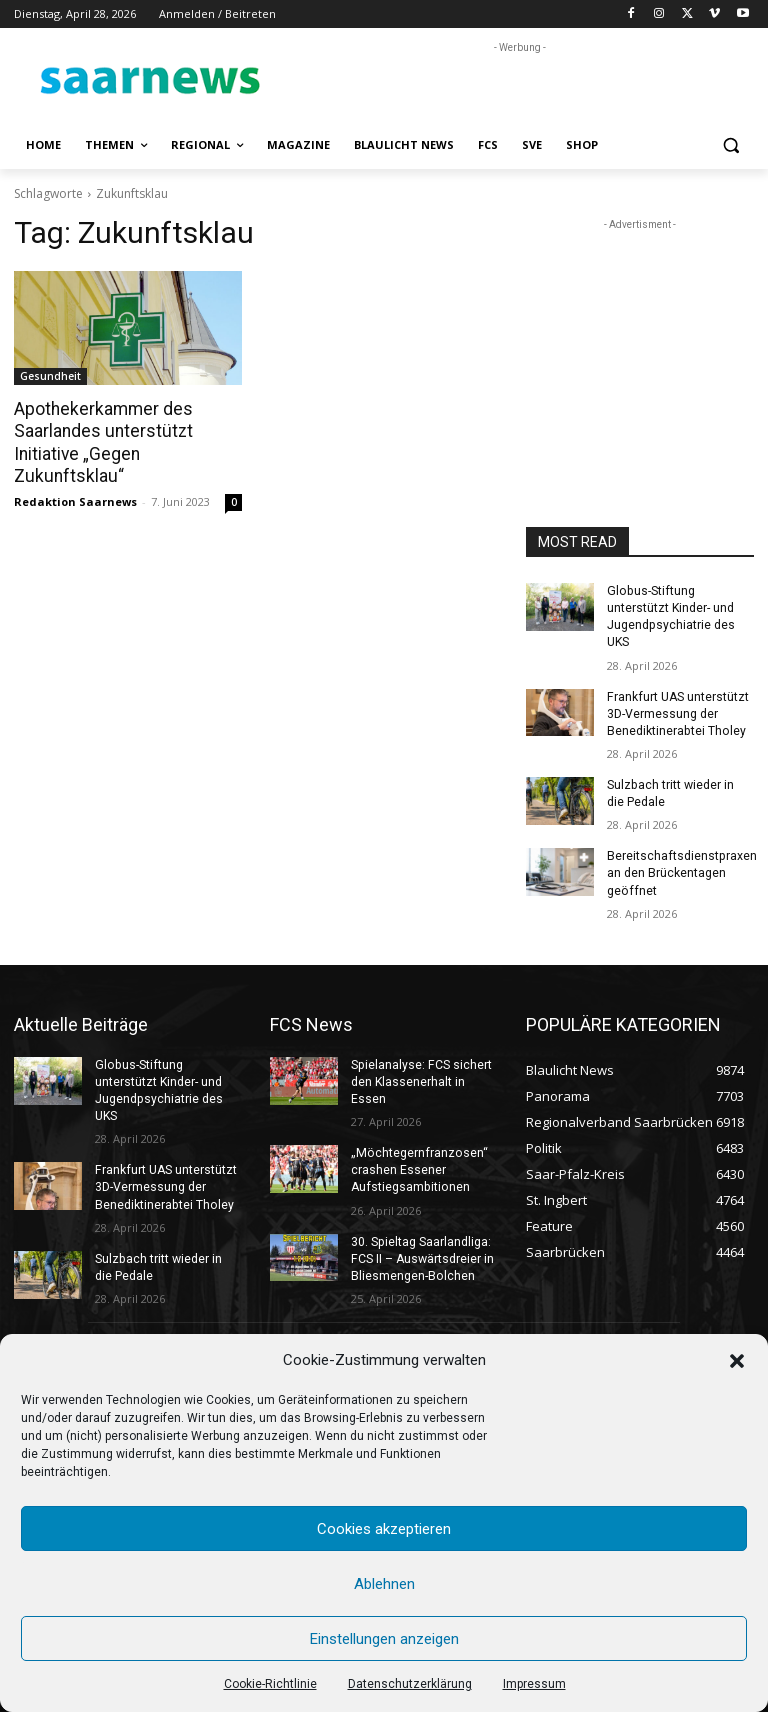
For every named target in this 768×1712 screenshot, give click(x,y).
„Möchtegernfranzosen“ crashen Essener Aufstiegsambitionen (417, 1165)
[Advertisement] (520, 88)
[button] (737, 1361)
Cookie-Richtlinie (270, 1684)
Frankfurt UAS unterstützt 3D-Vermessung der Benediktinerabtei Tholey (677, 712)
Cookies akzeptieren (384, 1529)
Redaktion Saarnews (75, 499)
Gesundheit (50, 376)
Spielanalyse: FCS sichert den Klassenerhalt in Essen (420, 1078)
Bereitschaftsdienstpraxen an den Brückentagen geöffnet (681, 870)
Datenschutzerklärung (410, 1684)
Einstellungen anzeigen (384, 1639)
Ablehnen (384, 1584)
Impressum (534, 1684)
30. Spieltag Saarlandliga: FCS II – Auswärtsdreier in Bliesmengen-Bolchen (422, 1252)
